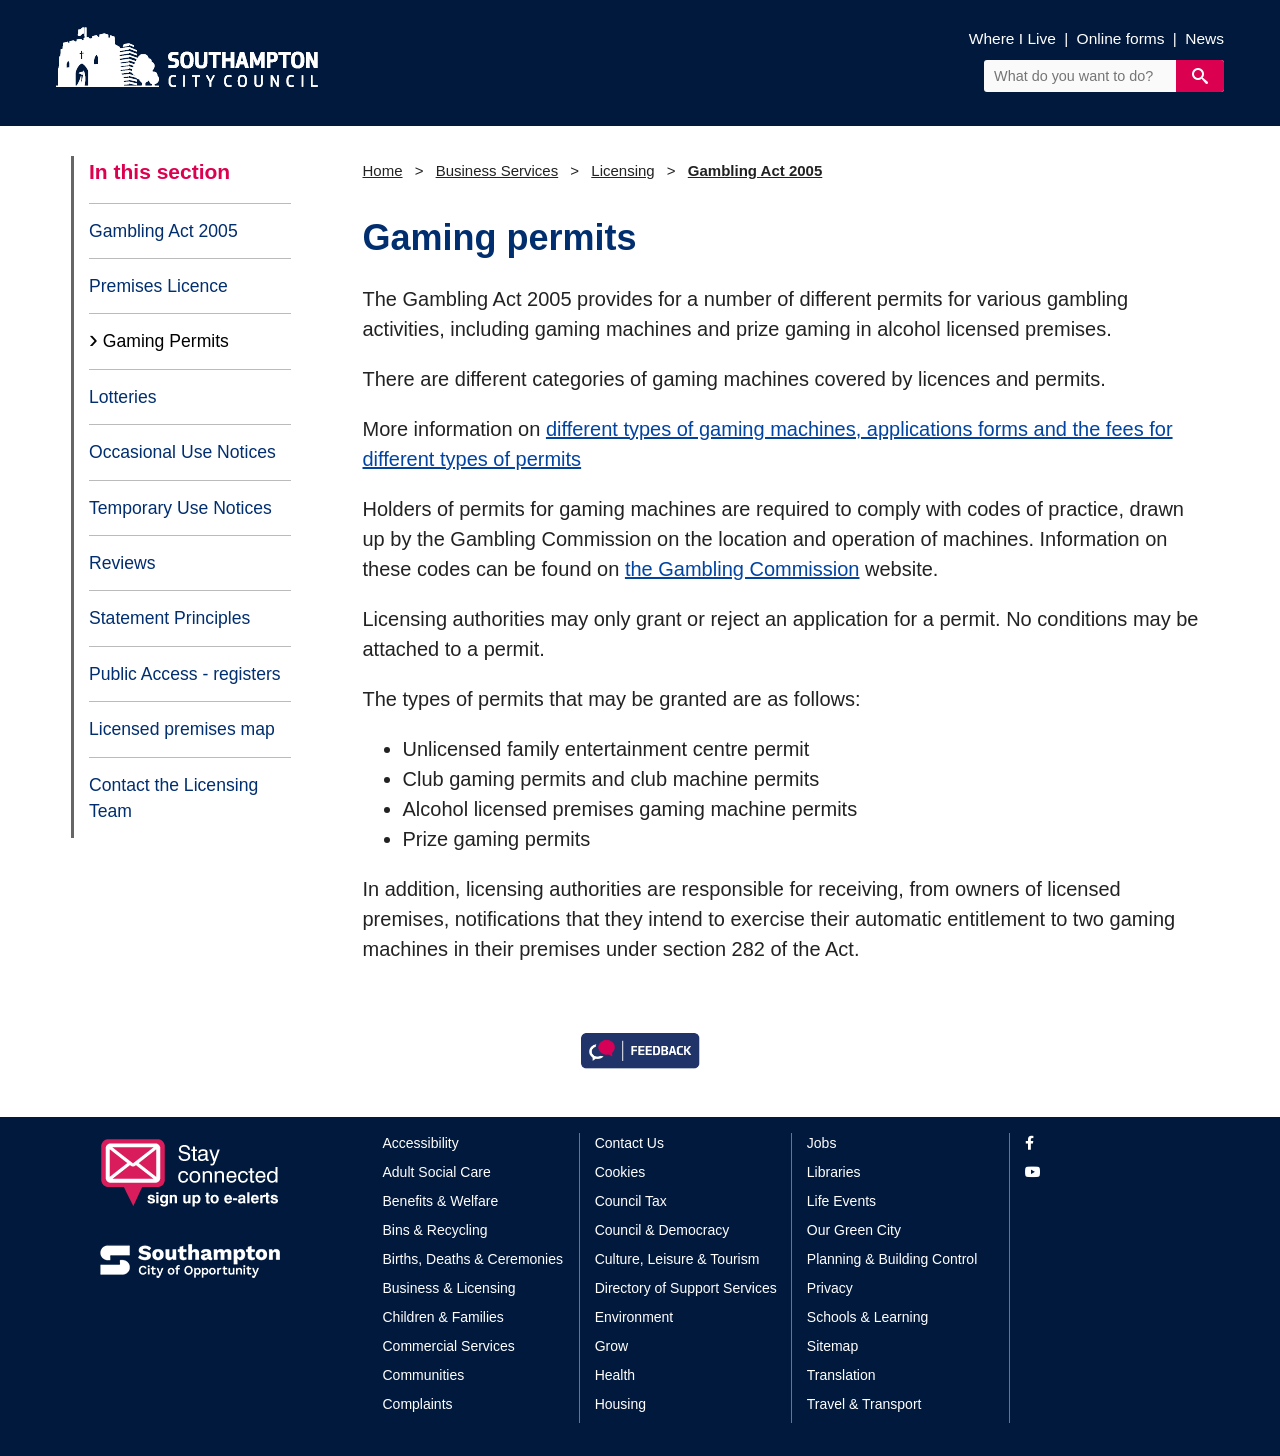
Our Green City (854, 1230)
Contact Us (629, 1143)
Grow (611, 1346)
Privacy (830, 1288)
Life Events (841, 1201)
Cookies (620, 1172)
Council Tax (631, 1201)
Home (383, 170)
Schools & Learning (867, 1317)
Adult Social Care (437, 1172)
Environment (634, 1317)
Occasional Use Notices (182, 452)
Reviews (122, 563)
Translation (841, 1375)
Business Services (497, 170)
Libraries (834, 1172)
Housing (620, 1404)
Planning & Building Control (892, 1259)
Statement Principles (169, 618)
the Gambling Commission (742, 569)
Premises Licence (158, 286)
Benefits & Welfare (441, 1201)
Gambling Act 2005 (163, 231)
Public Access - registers (185, 674)
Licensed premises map (182, 729)
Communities (424, 1375)
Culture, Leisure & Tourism (677, 1259)
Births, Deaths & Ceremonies (473, 1259)
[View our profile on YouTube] (1102, 1172)
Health (615, 1375)
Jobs (822, 1143)
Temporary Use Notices (180, 508)
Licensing (622, 170)
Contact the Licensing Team (173, 798)
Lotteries (122, 397)
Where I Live (1012, 38)
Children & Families (443, 1317)
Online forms (1121, 38)
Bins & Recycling (435, 1230)
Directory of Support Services (686, 1288)
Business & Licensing (449, 1288)
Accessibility (421, 1143)
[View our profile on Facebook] (1102, 1143)
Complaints (418, 1404)
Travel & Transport (864, 1404)
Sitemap (832, 1346)
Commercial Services (449, 1346)
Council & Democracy (662, 1230)
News (1204, 38)
